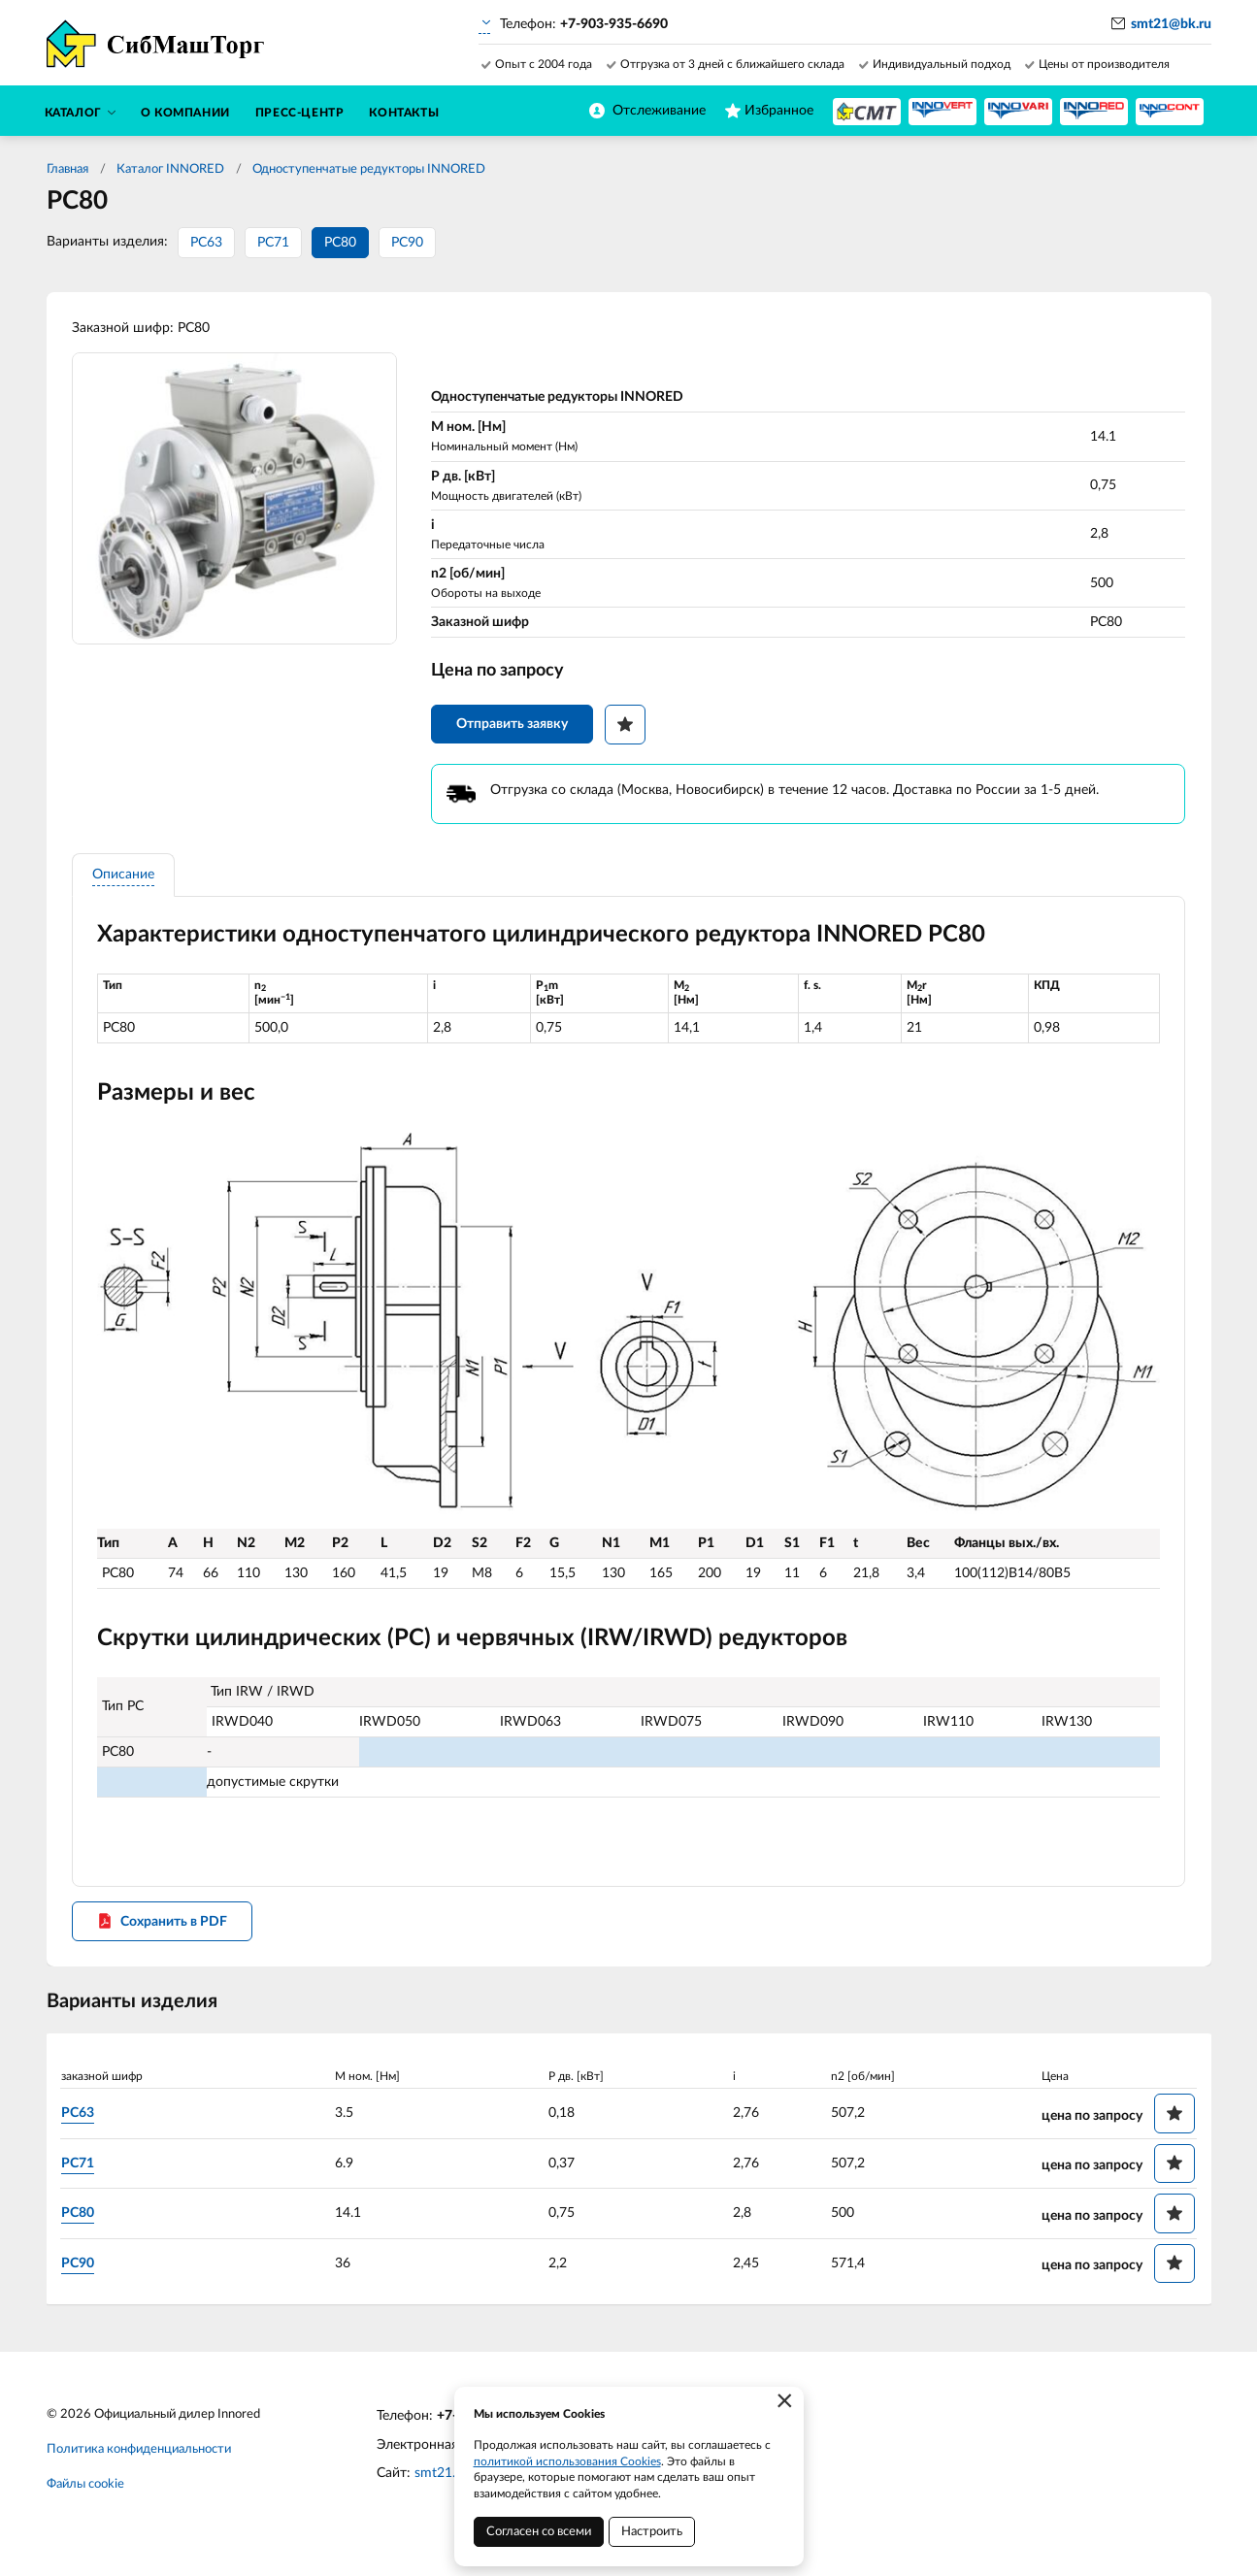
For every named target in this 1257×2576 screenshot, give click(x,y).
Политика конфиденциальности (139, 2462)
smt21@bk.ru (1171, 24)
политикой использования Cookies (567, 2461)
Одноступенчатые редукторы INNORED (368, 169)
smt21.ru (441, 2486)
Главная (67, 169)
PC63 (206, 242)
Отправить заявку (516, 730)
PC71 (273, 242)
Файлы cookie (85, 2497)
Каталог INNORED (170, 169)
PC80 (340, 242)
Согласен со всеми (538, 2532)
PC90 (407, 242)
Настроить (651, 2532)
